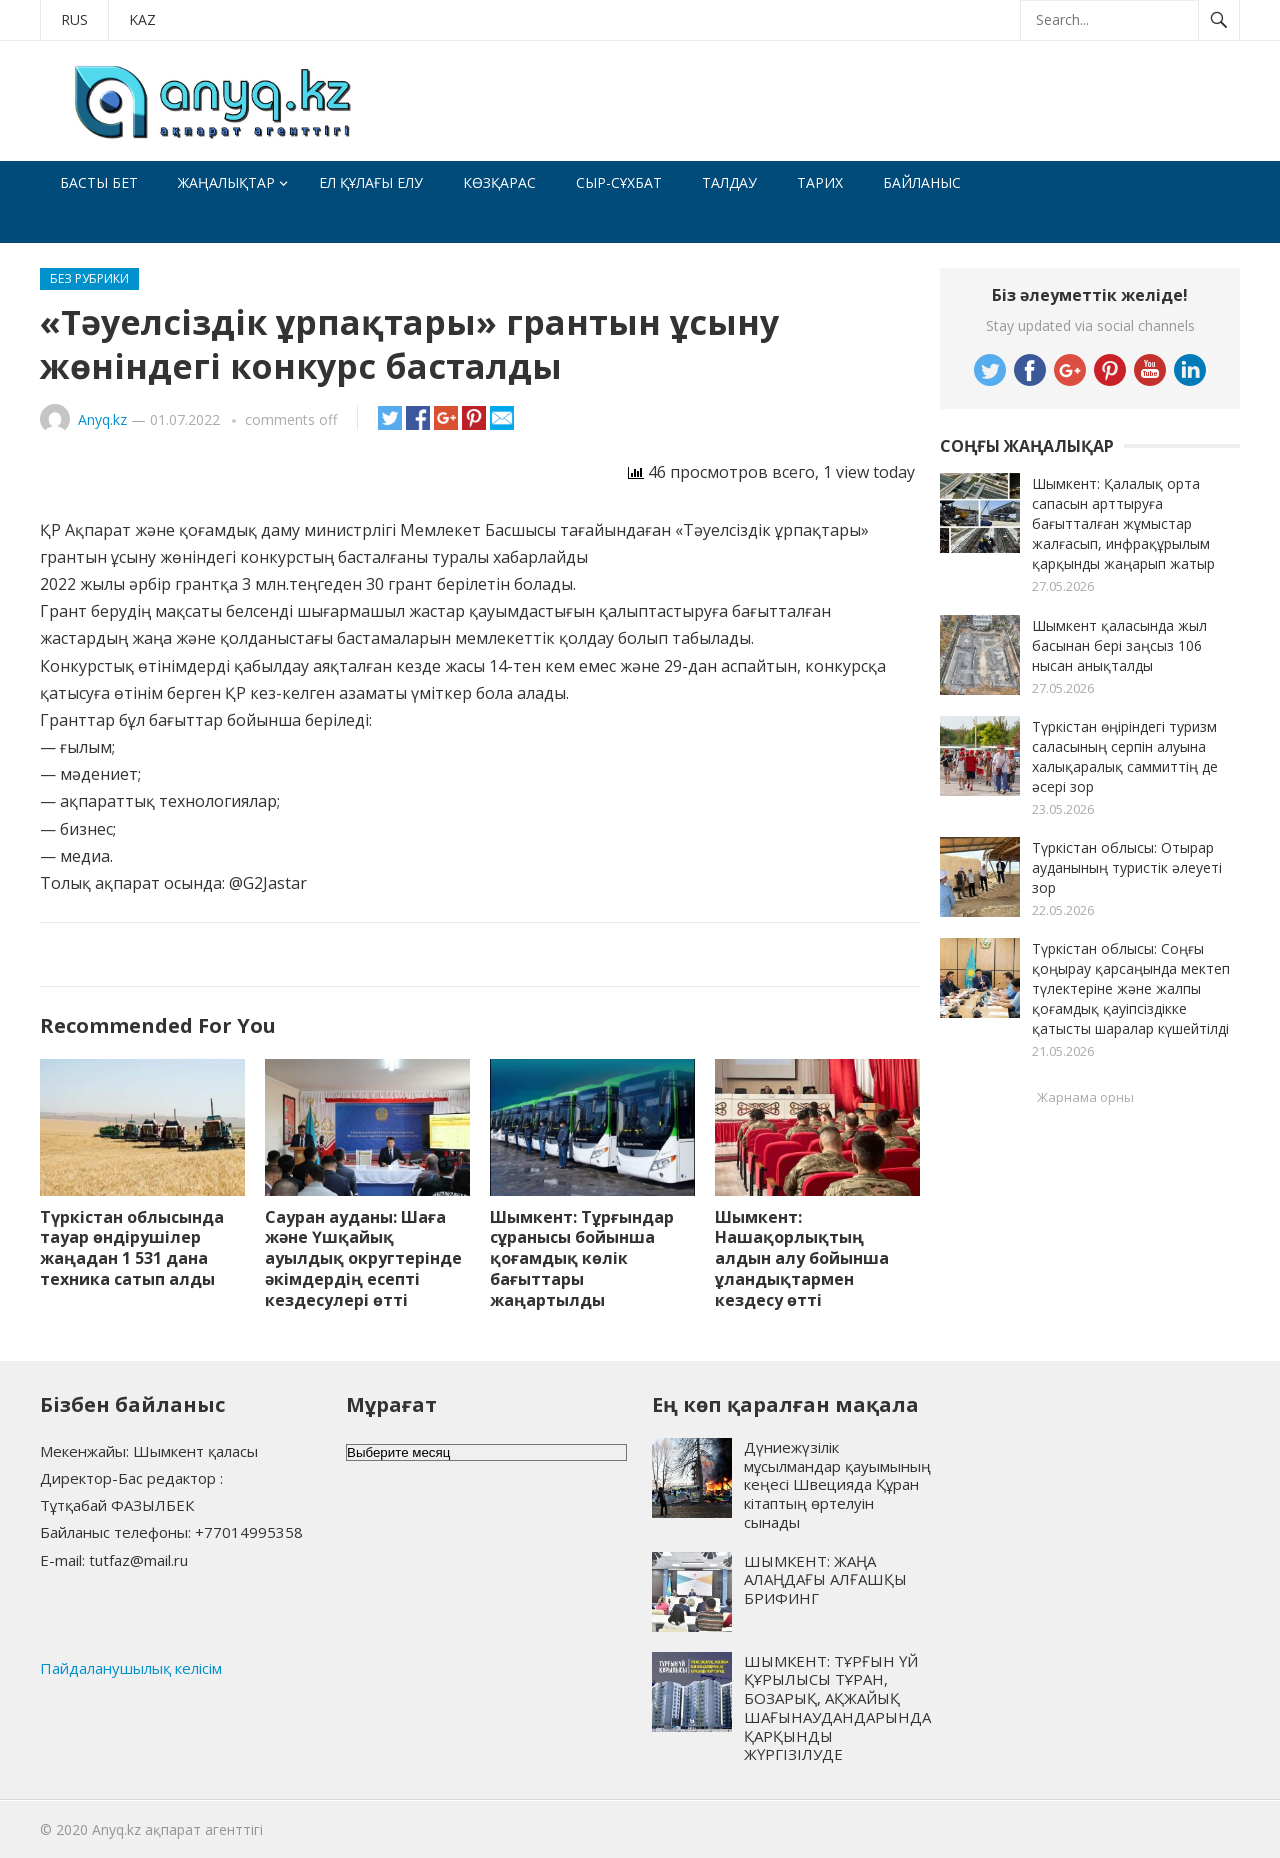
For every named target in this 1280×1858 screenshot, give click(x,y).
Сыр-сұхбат (619, 182)
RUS (74, 19)
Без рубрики (89, 278)
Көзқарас (499, 182)
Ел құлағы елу (371, 182)
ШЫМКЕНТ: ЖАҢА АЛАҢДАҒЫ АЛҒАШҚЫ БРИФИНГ (825, 1580)
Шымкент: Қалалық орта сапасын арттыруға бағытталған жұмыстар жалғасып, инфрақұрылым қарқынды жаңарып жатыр (1123, 523)
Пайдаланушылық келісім (131, 1668)
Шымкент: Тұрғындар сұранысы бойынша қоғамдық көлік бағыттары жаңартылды (582, 1258)
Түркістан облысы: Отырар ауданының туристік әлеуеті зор (1127, 867)
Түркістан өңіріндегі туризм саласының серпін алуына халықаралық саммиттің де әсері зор (1125, 756)
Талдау (729, 182)
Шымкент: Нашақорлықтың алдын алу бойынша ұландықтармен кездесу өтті (802, 1258)
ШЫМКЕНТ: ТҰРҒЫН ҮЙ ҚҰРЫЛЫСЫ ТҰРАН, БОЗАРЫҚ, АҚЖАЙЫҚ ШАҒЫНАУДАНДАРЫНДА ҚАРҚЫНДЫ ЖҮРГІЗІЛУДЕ (837, 1708)
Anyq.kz (102, 419)
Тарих (820, 182)
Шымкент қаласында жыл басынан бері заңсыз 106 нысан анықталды (1119, 645)
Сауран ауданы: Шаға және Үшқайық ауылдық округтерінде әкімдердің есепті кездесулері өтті (363, 1258)
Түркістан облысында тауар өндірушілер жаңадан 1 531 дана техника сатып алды (132, 1248)
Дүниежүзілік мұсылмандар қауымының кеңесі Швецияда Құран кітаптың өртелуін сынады (837, 1484)
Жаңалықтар (226, 182)
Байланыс (922, 182)
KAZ (142, 19)
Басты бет (99, 182)
